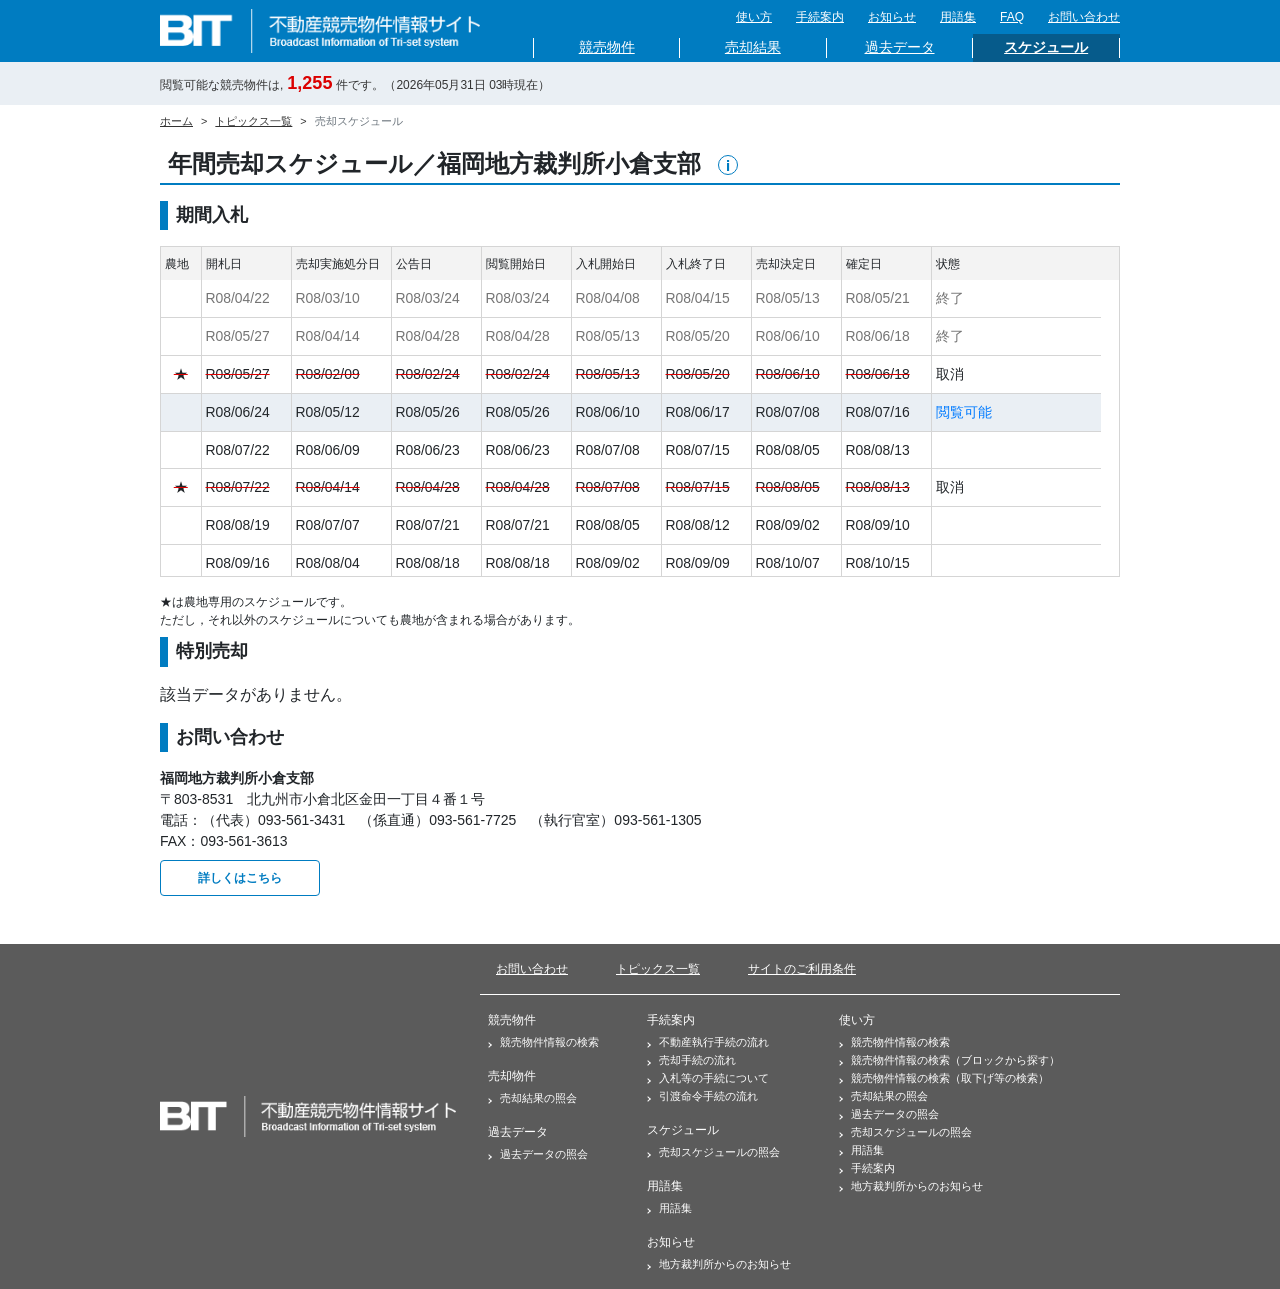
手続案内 (820, 17)
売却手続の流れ (691, 1060)
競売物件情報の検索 (543, 1042)
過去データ (900, 47)
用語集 (958, 17)
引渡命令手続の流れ (702, 1096)
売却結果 (753, 47)
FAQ (1012, 17)
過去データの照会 (538, 1154)
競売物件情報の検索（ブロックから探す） (949, 1060)
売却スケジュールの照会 (713, 1152)
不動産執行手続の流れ (708, 1042)
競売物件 (607, 47)
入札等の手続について (708, 1078)
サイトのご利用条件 (802, 969)
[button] (728, 165)
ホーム (176, 121)
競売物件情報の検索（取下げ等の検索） (944, 1078)
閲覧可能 (964, 412)
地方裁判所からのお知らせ (719, 1264)
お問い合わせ (1084, 17)
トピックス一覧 (253, 121)
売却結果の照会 (532, 1098)
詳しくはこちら (240, 878)
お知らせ (892, 17)
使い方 (754, 17)
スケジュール (1046, 47)
